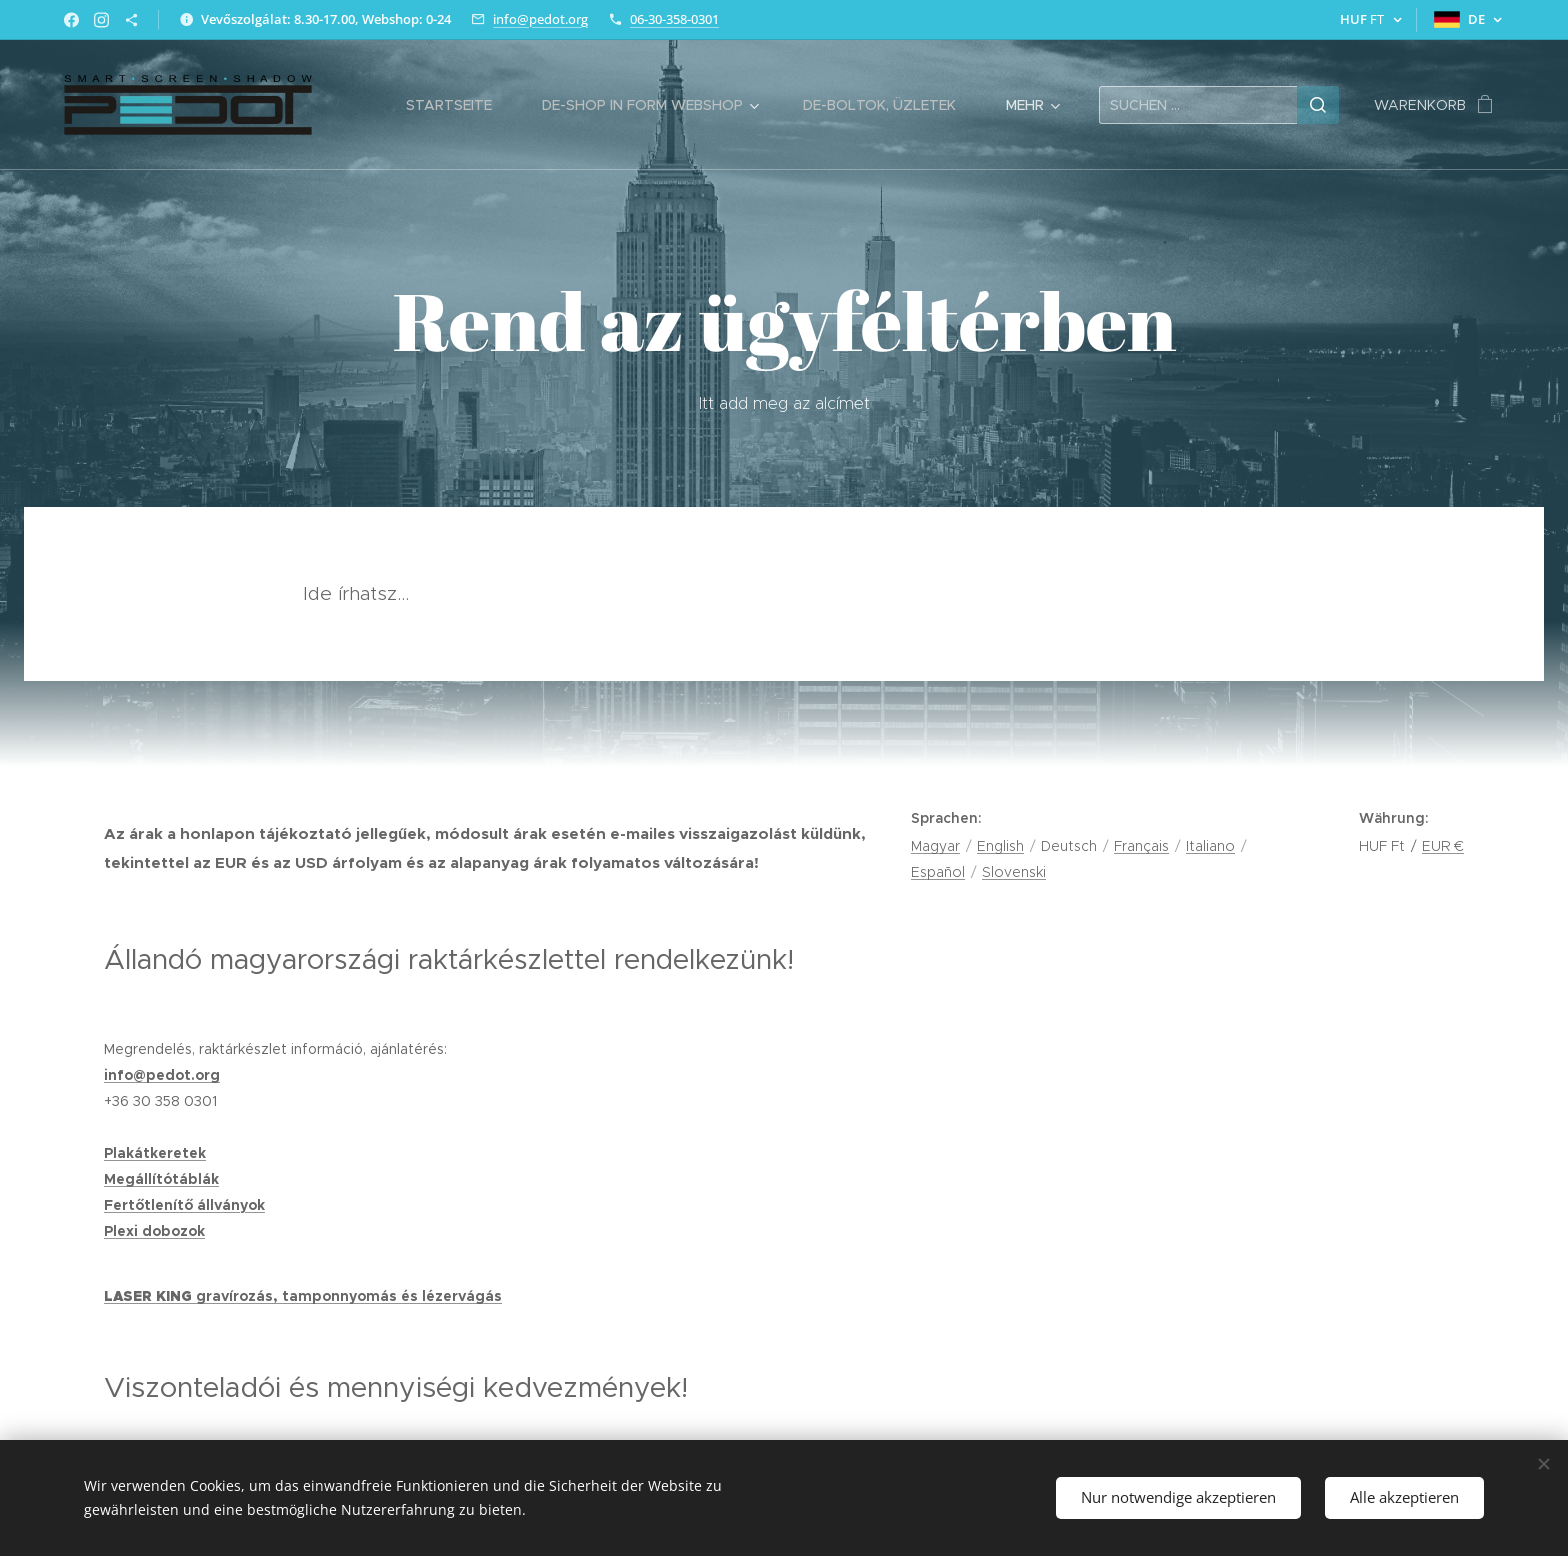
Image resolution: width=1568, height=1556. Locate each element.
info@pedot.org (540, 19)
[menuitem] (459, 105)
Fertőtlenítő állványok (184, 1205)
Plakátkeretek (155, 1153)
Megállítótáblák (161, 1179)
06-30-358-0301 (674, 19)
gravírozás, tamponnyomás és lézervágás (349, 1296)
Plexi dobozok (154, 1231)
